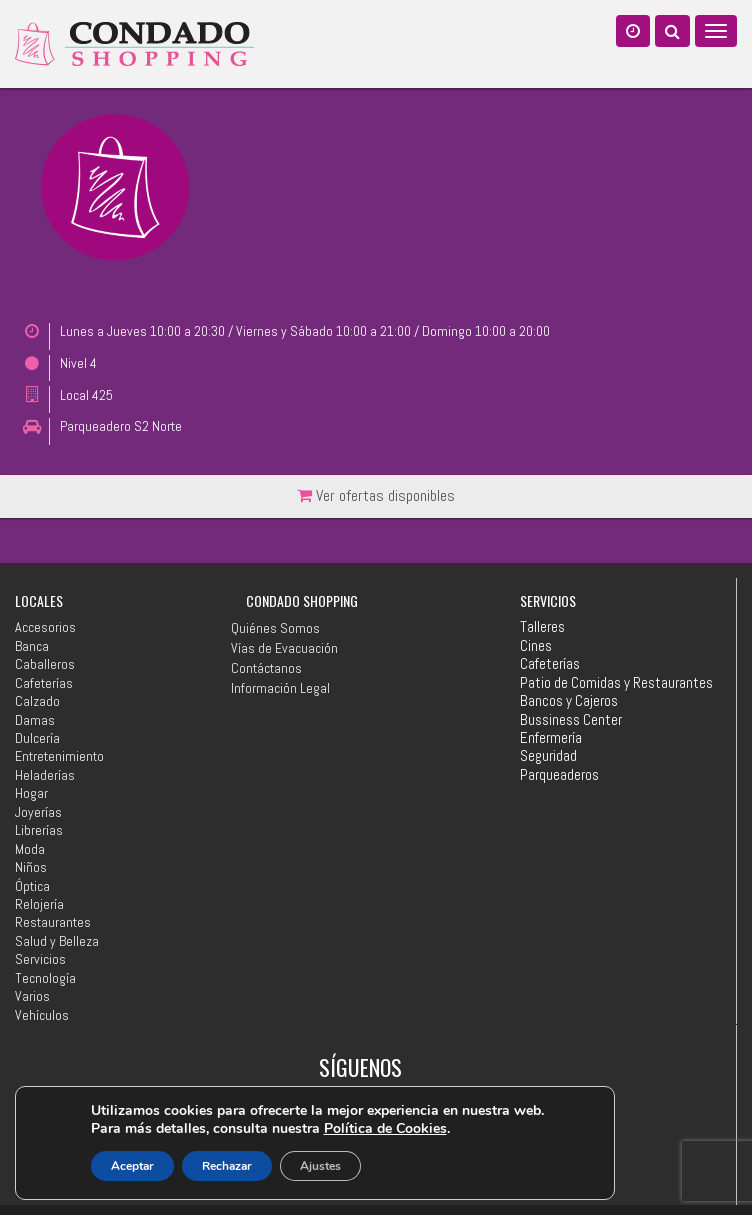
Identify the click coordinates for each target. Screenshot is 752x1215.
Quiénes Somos (275, 628)
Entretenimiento (59, 756)
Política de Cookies (385, 1128)
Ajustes (320, 1166)
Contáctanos (266, 668)
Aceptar (132, 1166)
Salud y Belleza (57, 941)
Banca (32, 646)
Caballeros (45, 664)
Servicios (40, 959)
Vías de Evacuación (284, 648)
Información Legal (280, 688)
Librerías (39, 830)
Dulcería (37, 738)
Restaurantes (53, 922)
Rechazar (227, 1166)
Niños (31, 867)
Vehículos (42, 1015)
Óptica (32, 886)
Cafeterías (44, 683)
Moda (30, 849)
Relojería (39, 904)
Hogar (31, 793)
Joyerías (38, 812)
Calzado (37, 701)
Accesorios (45, 627)
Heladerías (45, 775)
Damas (35, 720)
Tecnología (45, 978)
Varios (32, 996)
